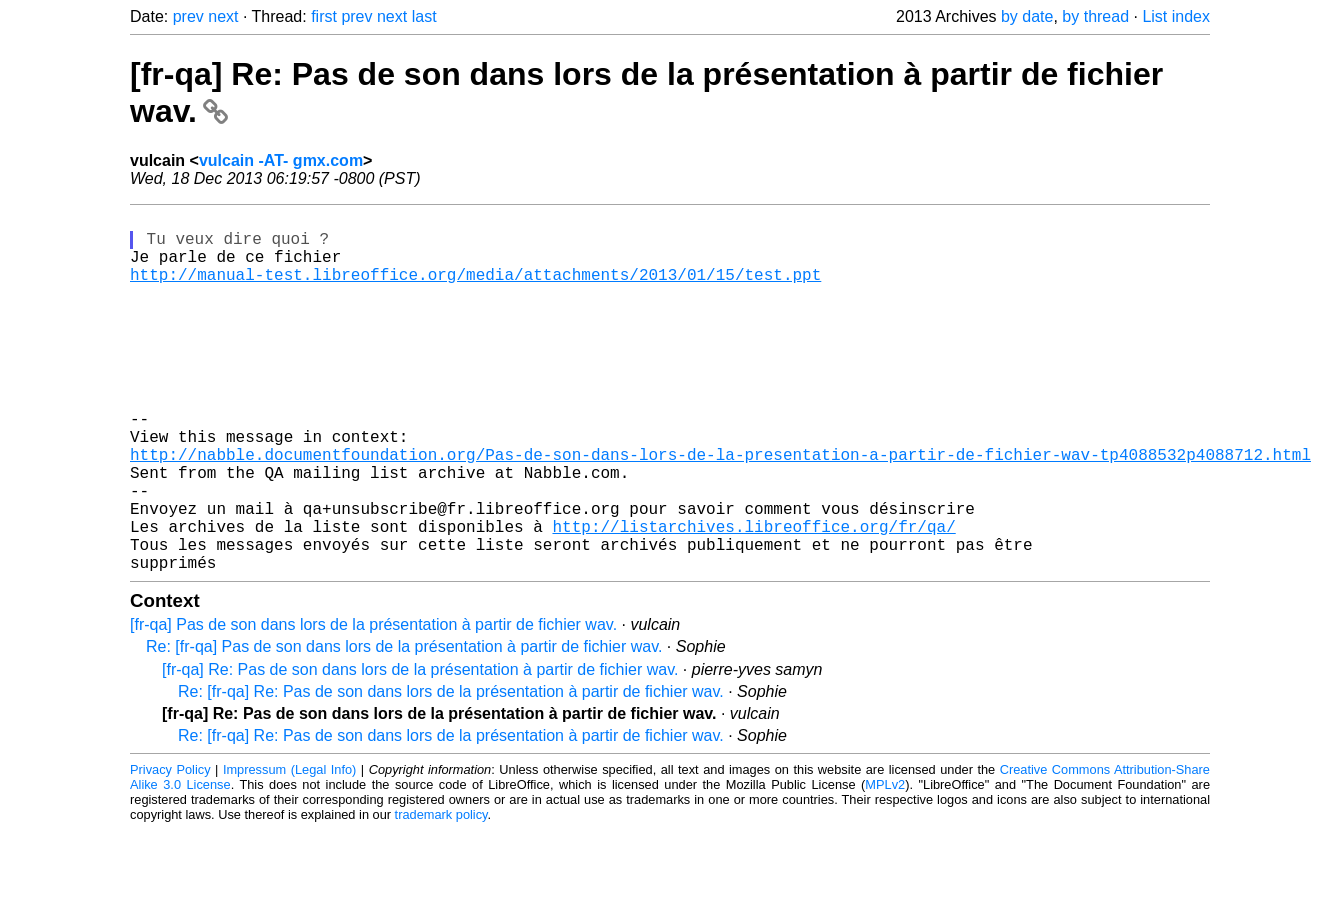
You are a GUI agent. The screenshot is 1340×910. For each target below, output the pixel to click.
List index (1176, 16)
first (324, 16)
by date (1027, 16)
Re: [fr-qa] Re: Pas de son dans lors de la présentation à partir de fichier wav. (451, 771)
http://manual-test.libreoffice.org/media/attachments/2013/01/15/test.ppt (475, 290)
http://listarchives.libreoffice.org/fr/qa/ (753, 598)
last (424, 16)
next (223, 16)
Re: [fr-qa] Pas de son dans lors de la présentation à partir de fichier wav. (404, 726)
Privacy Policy (170, 849)
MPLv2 (885, 864)
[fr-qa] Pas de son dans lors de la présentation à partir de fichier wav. (373, 704)
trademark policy (441, 894)
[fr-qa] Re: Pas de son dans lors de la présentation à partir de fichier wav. (420, 749)
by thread (1095, 16)
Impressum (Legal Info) (289, 849)
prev (188, 16)
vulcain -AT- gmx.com (281, 160)
